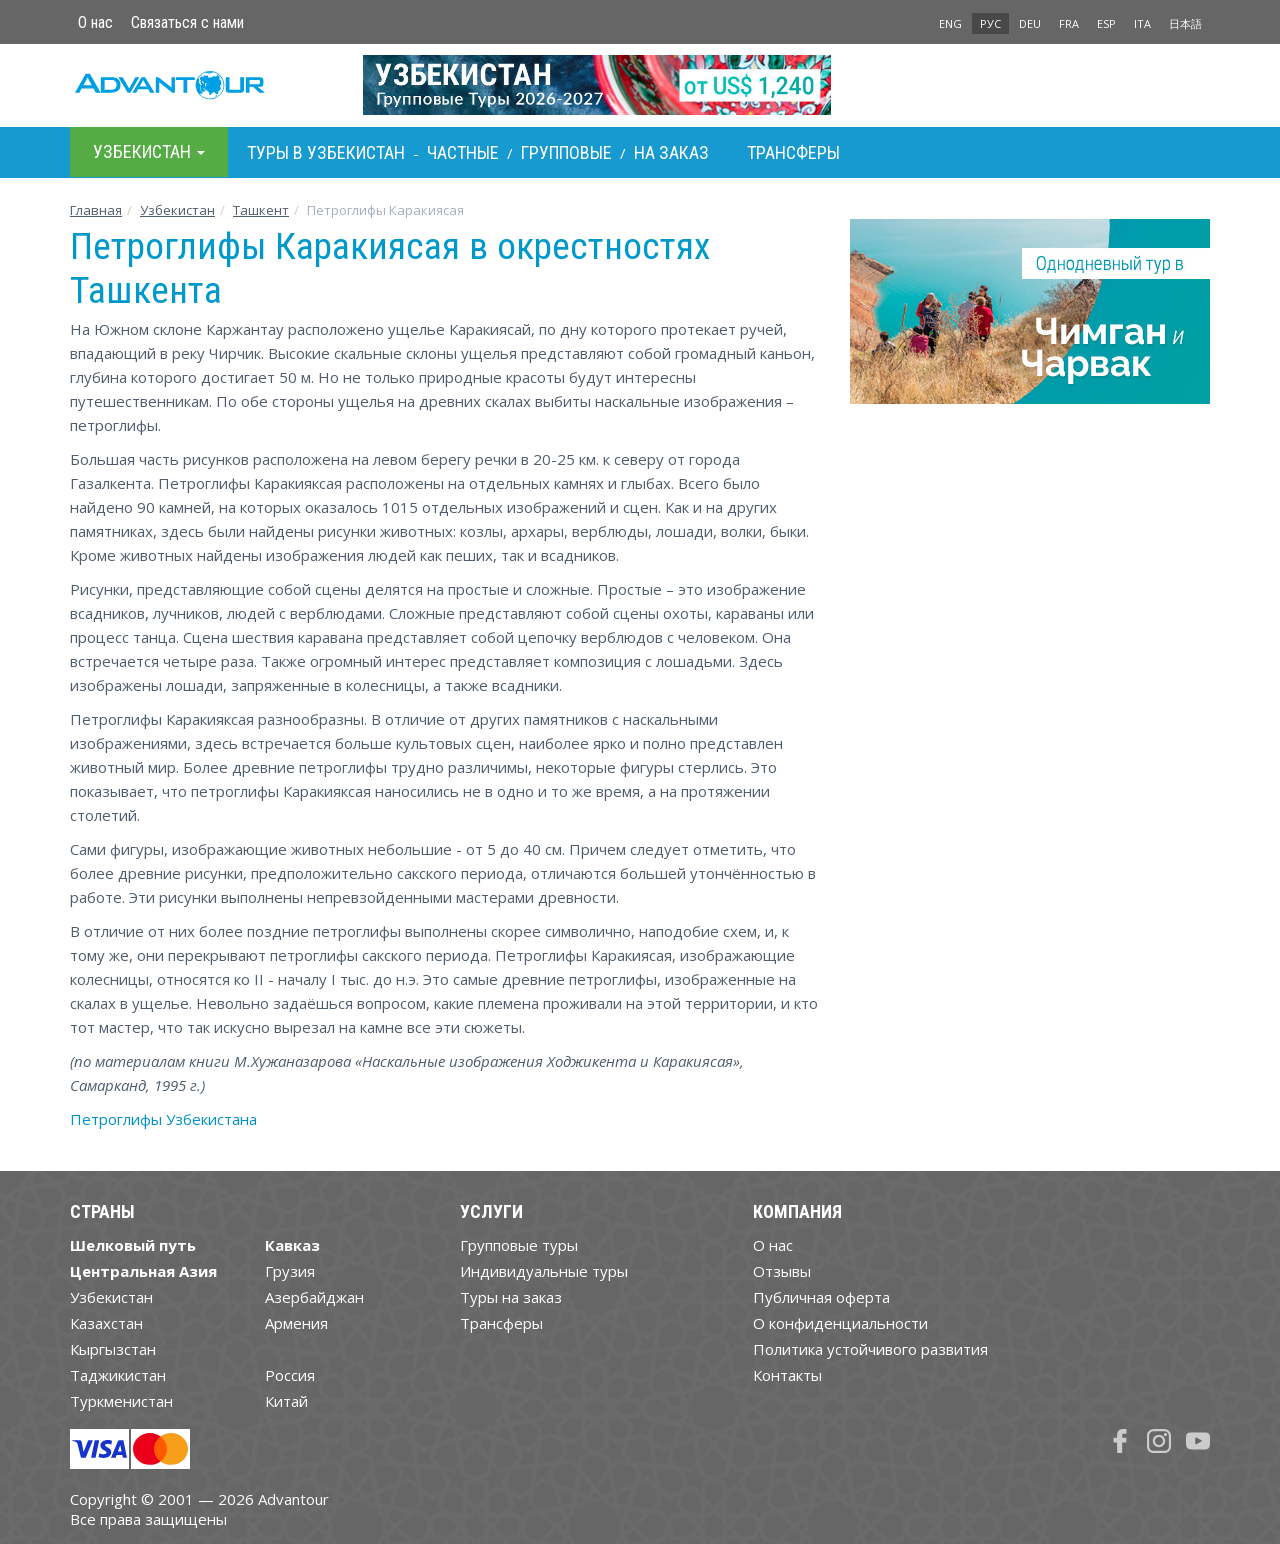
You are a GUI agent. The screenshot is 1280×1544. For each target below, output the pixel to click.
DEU (1030, 23)
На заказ (671, 152)
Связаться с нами (187, 22)
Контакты (787, 1375)
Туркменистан (121, 1401)
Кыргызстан (113, 1349)
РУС (990, 23)
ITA (1142, 23)
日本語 (1185, 23)
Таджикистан (118, 1375)
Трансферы (793, 152)
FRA (1069, 23)
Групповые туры (519, 1245)
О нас (95, 22)
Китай (286, 1401)
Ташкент (261, 210)
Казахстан (106, 1323)
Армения (296, 1323)
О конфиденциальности (840, 1323)
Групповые (566, 152)
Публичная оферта (821, 1297)
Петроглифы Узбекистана (163, 1119)
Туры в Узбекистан (326, 152)
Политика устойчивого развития (870, 1349)
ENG (950, 23)
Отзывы (782, 1271)
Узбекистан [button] (149, 151)
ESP (1106, 23)
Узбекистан (177, 210)
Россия (290, 1375)
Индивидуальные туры (544, 1271)
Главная (96, 210)
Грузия (290, 1271)
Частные (463, 152)
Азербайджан (314, 1297)
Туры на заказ (511, 1297)
